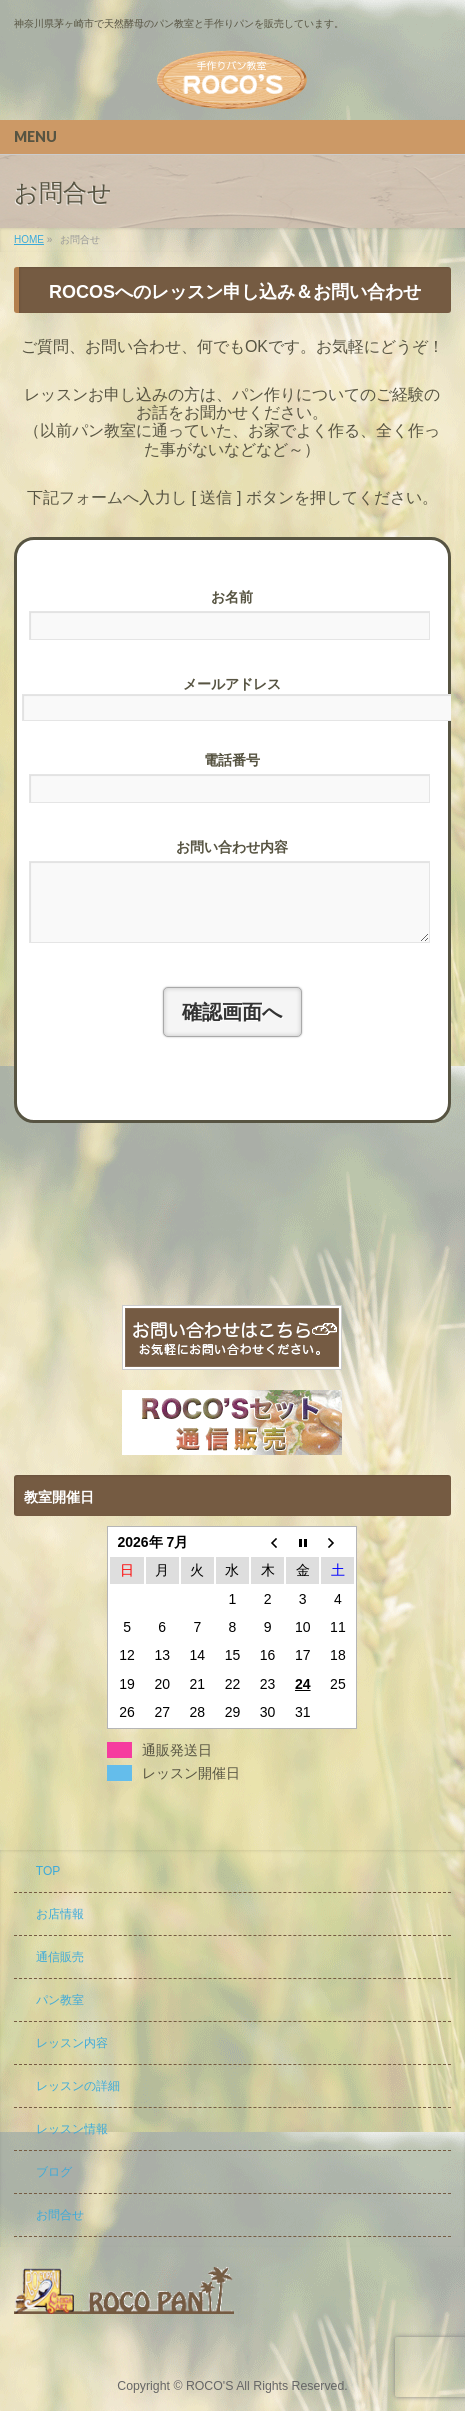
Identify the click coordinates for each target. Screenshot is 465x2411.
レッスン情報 (72, 2130)
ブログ (54, 2173)
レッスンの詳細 (78, 2087)
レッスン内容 (72, 2044)
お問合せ (60, 2216)
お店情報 (60, 1915)
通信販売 (60, 1958)
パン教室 (60, 2001)
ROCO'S (210, 2387)
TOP (48, 1872)
